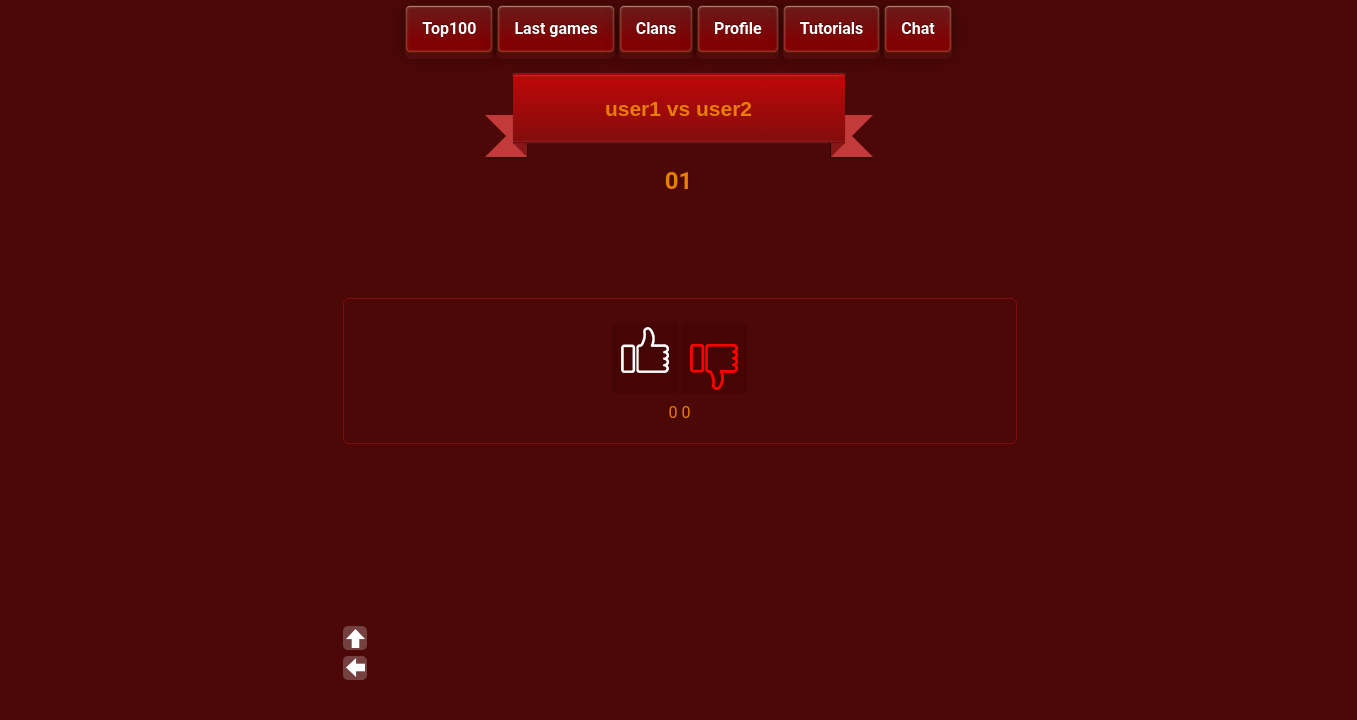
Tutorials (832, 28)
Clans (656, 28)
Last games (555, 28)
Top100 (449, 28)
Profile (738, 28)
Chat (917, 28)
